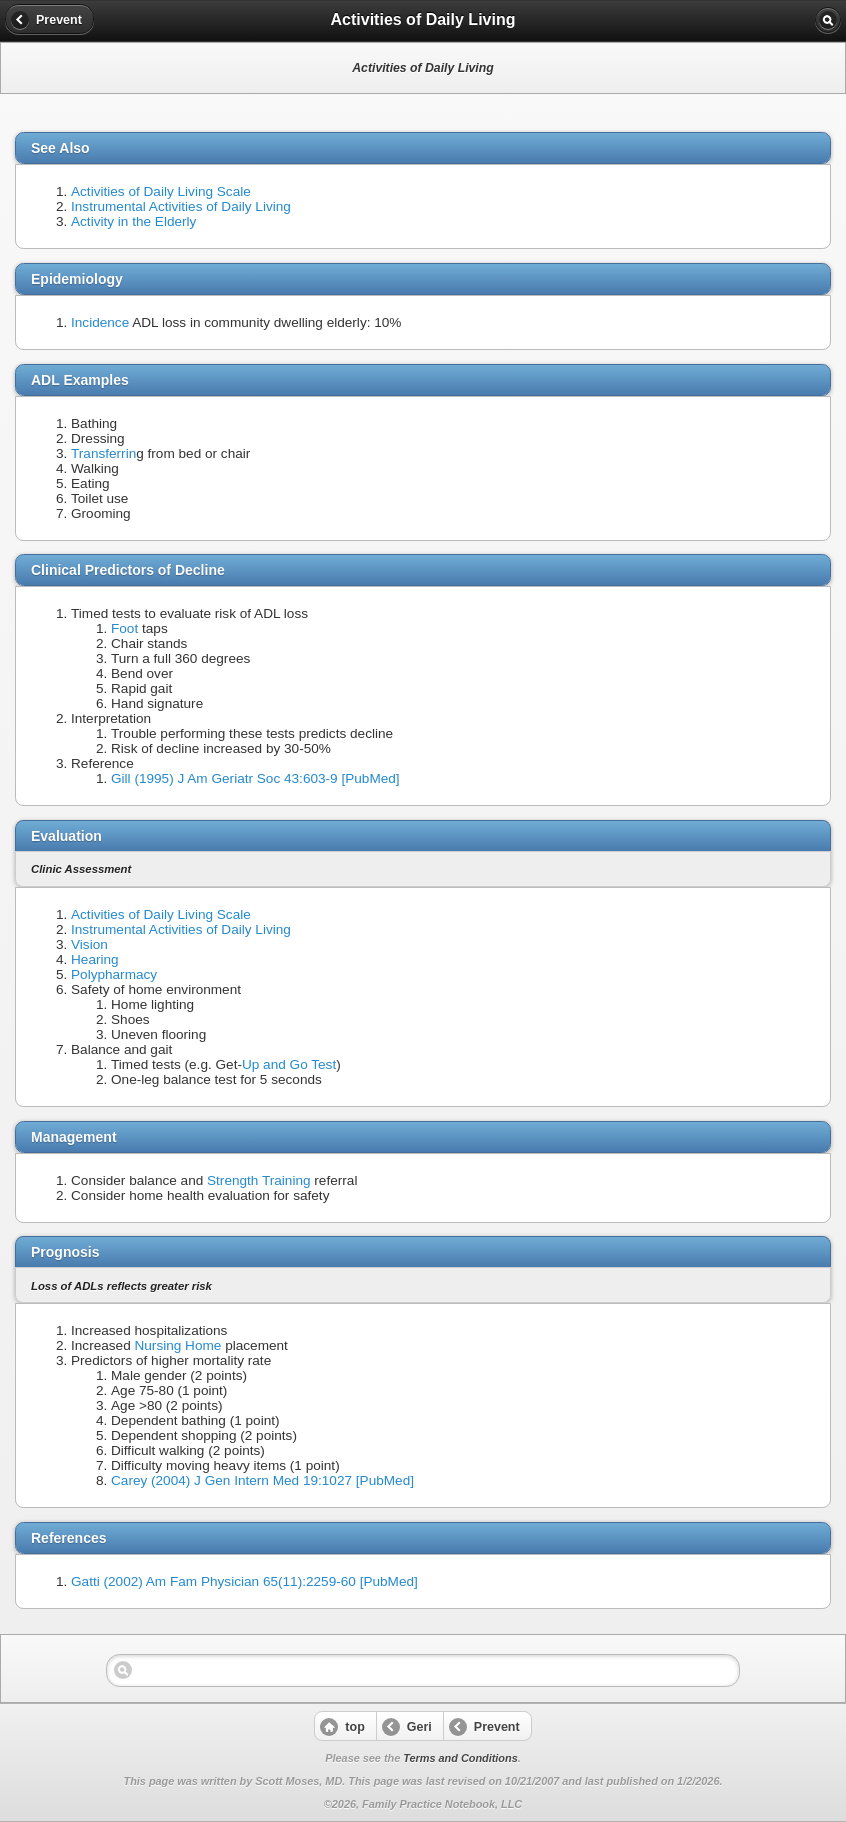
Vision (89, 944)
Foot (124, 628)
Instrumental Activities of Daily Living (181, 206)
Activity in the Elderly (133, 221)
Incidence (100, 322)
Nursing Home (177, 1345)
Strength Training (259, 1180)
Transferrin (103, 453)
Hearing (95, 959)
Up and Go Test (289, 1064)
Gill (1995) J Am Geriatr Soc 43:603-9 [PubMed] (255, 778)
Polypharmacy (114, 974)
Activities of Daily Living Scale (161, 191)
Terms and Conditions (460, 1758)
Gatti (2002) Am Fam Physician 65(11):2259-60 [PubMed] (244, 1581)
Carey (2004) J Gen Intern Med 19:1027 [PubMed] (262, 1480)
